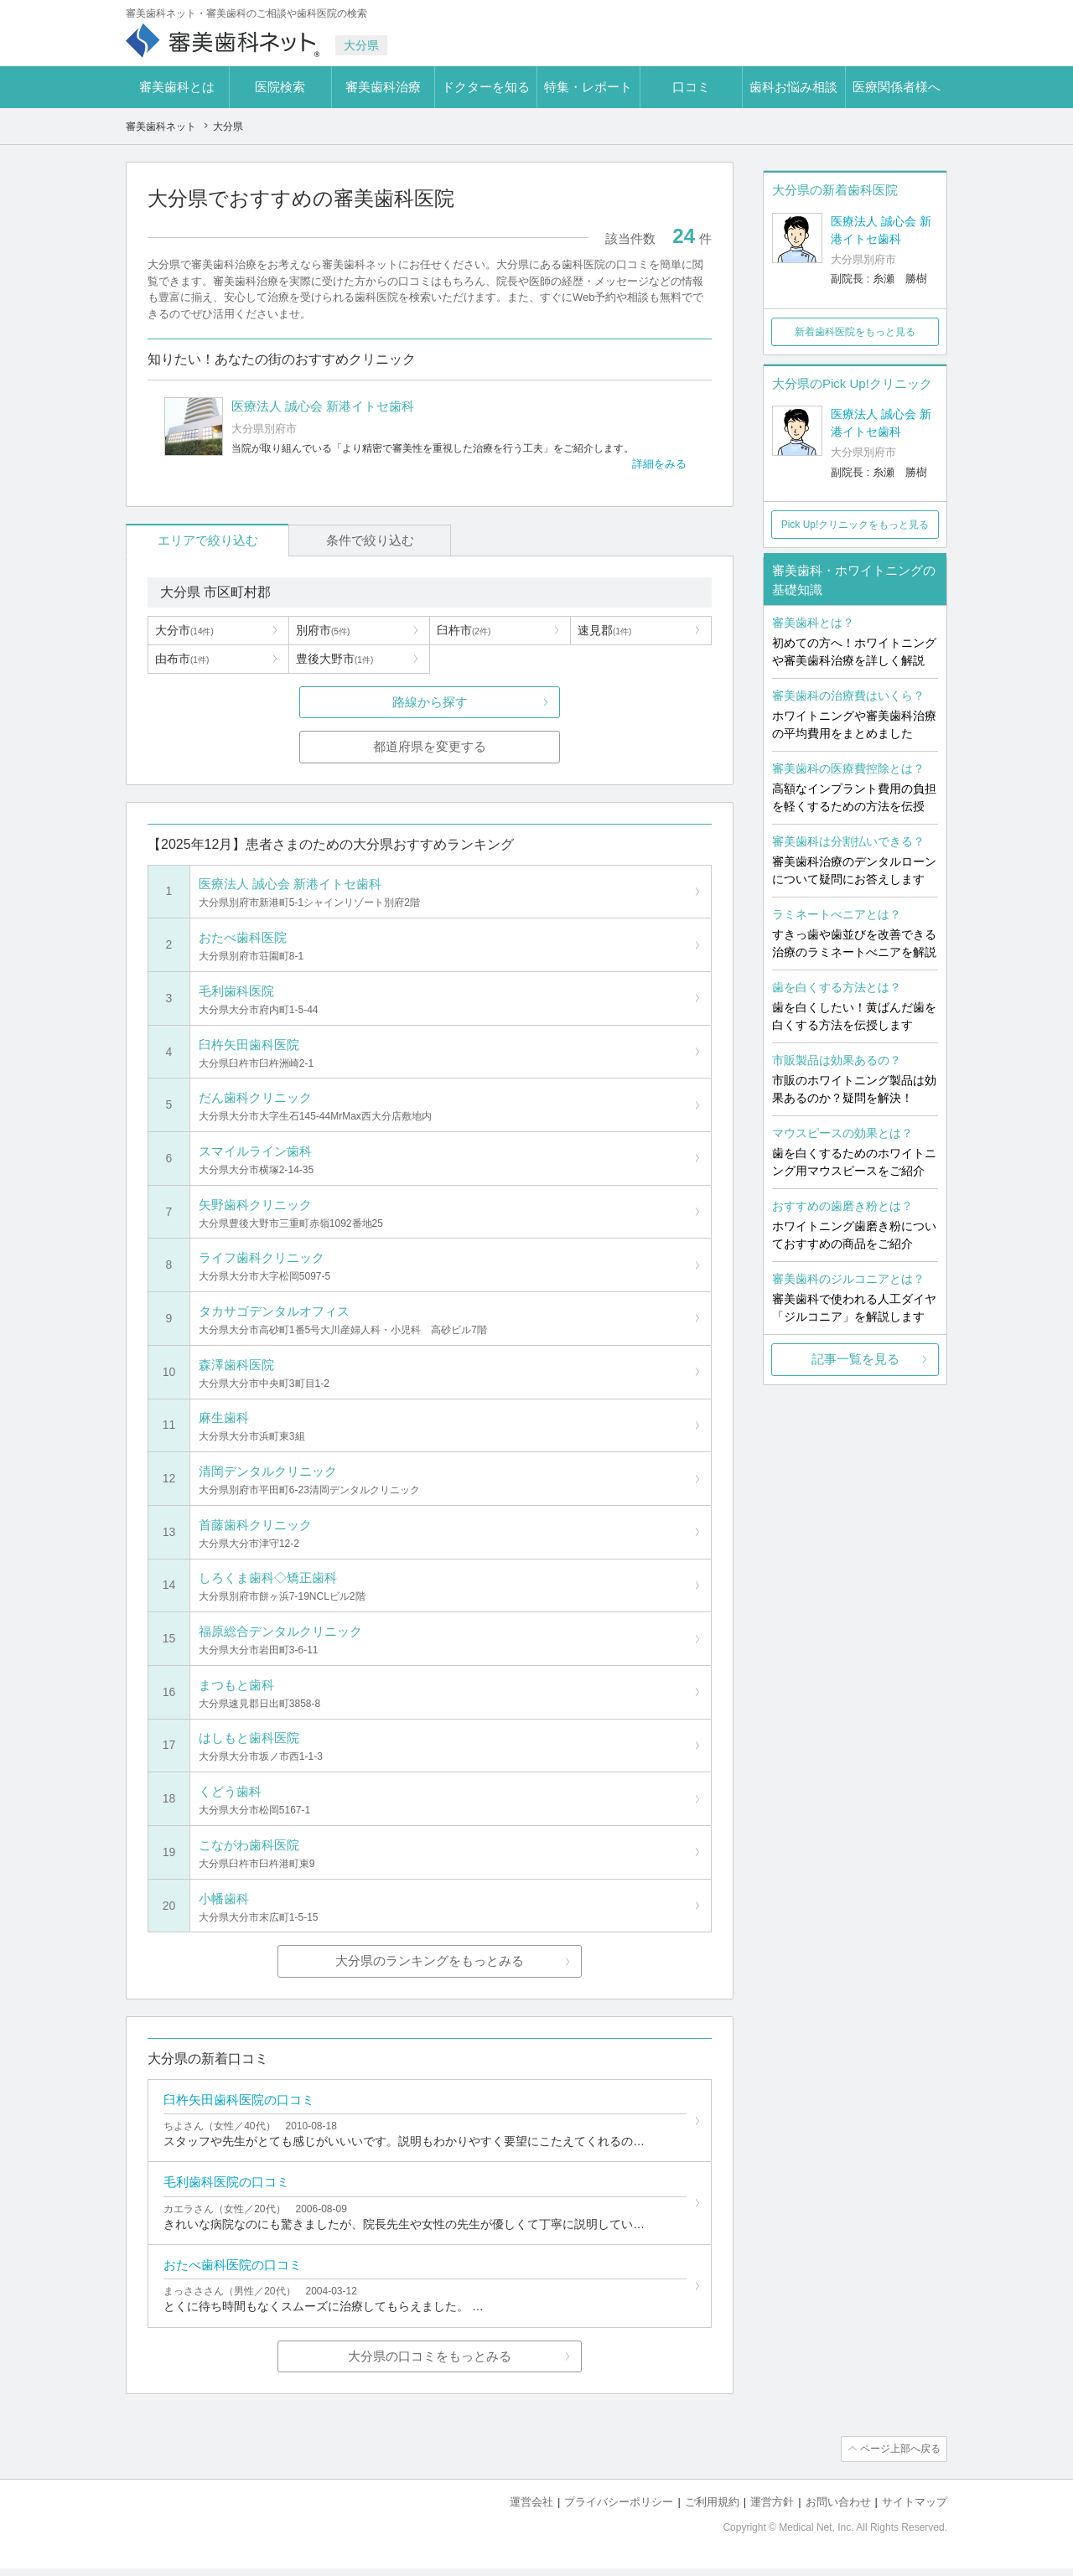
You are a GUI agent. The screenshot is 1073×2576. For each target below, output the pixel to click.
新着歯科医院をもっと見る (855, 332)
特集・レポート (588, 87)
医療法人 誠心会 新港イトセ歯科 (881, 230)
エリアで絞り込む (202, 540)
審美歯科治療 (383, 87)
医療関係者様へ (897, 87)
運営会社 (531, 2509)
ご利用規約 (712, 2509)
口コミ (691, 87)
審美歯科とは (177, 87)
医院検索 (280, 87)
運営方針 (772, 2509)
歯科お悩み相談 (793, 87)
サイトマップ (914, 2509)
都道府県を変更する (429, 747)
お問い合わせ (838, 2509)
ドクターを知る (486, 87)
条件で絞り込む (352, 540)
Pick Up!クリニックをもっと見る (855, 524)
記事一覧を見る (855, 1359)
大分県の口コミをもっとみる (429, 2363)
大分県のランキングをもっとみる (429, 1966)
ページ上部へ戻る (899, 2457)
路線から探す (430, 702)
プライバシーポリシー (618, 2509)
